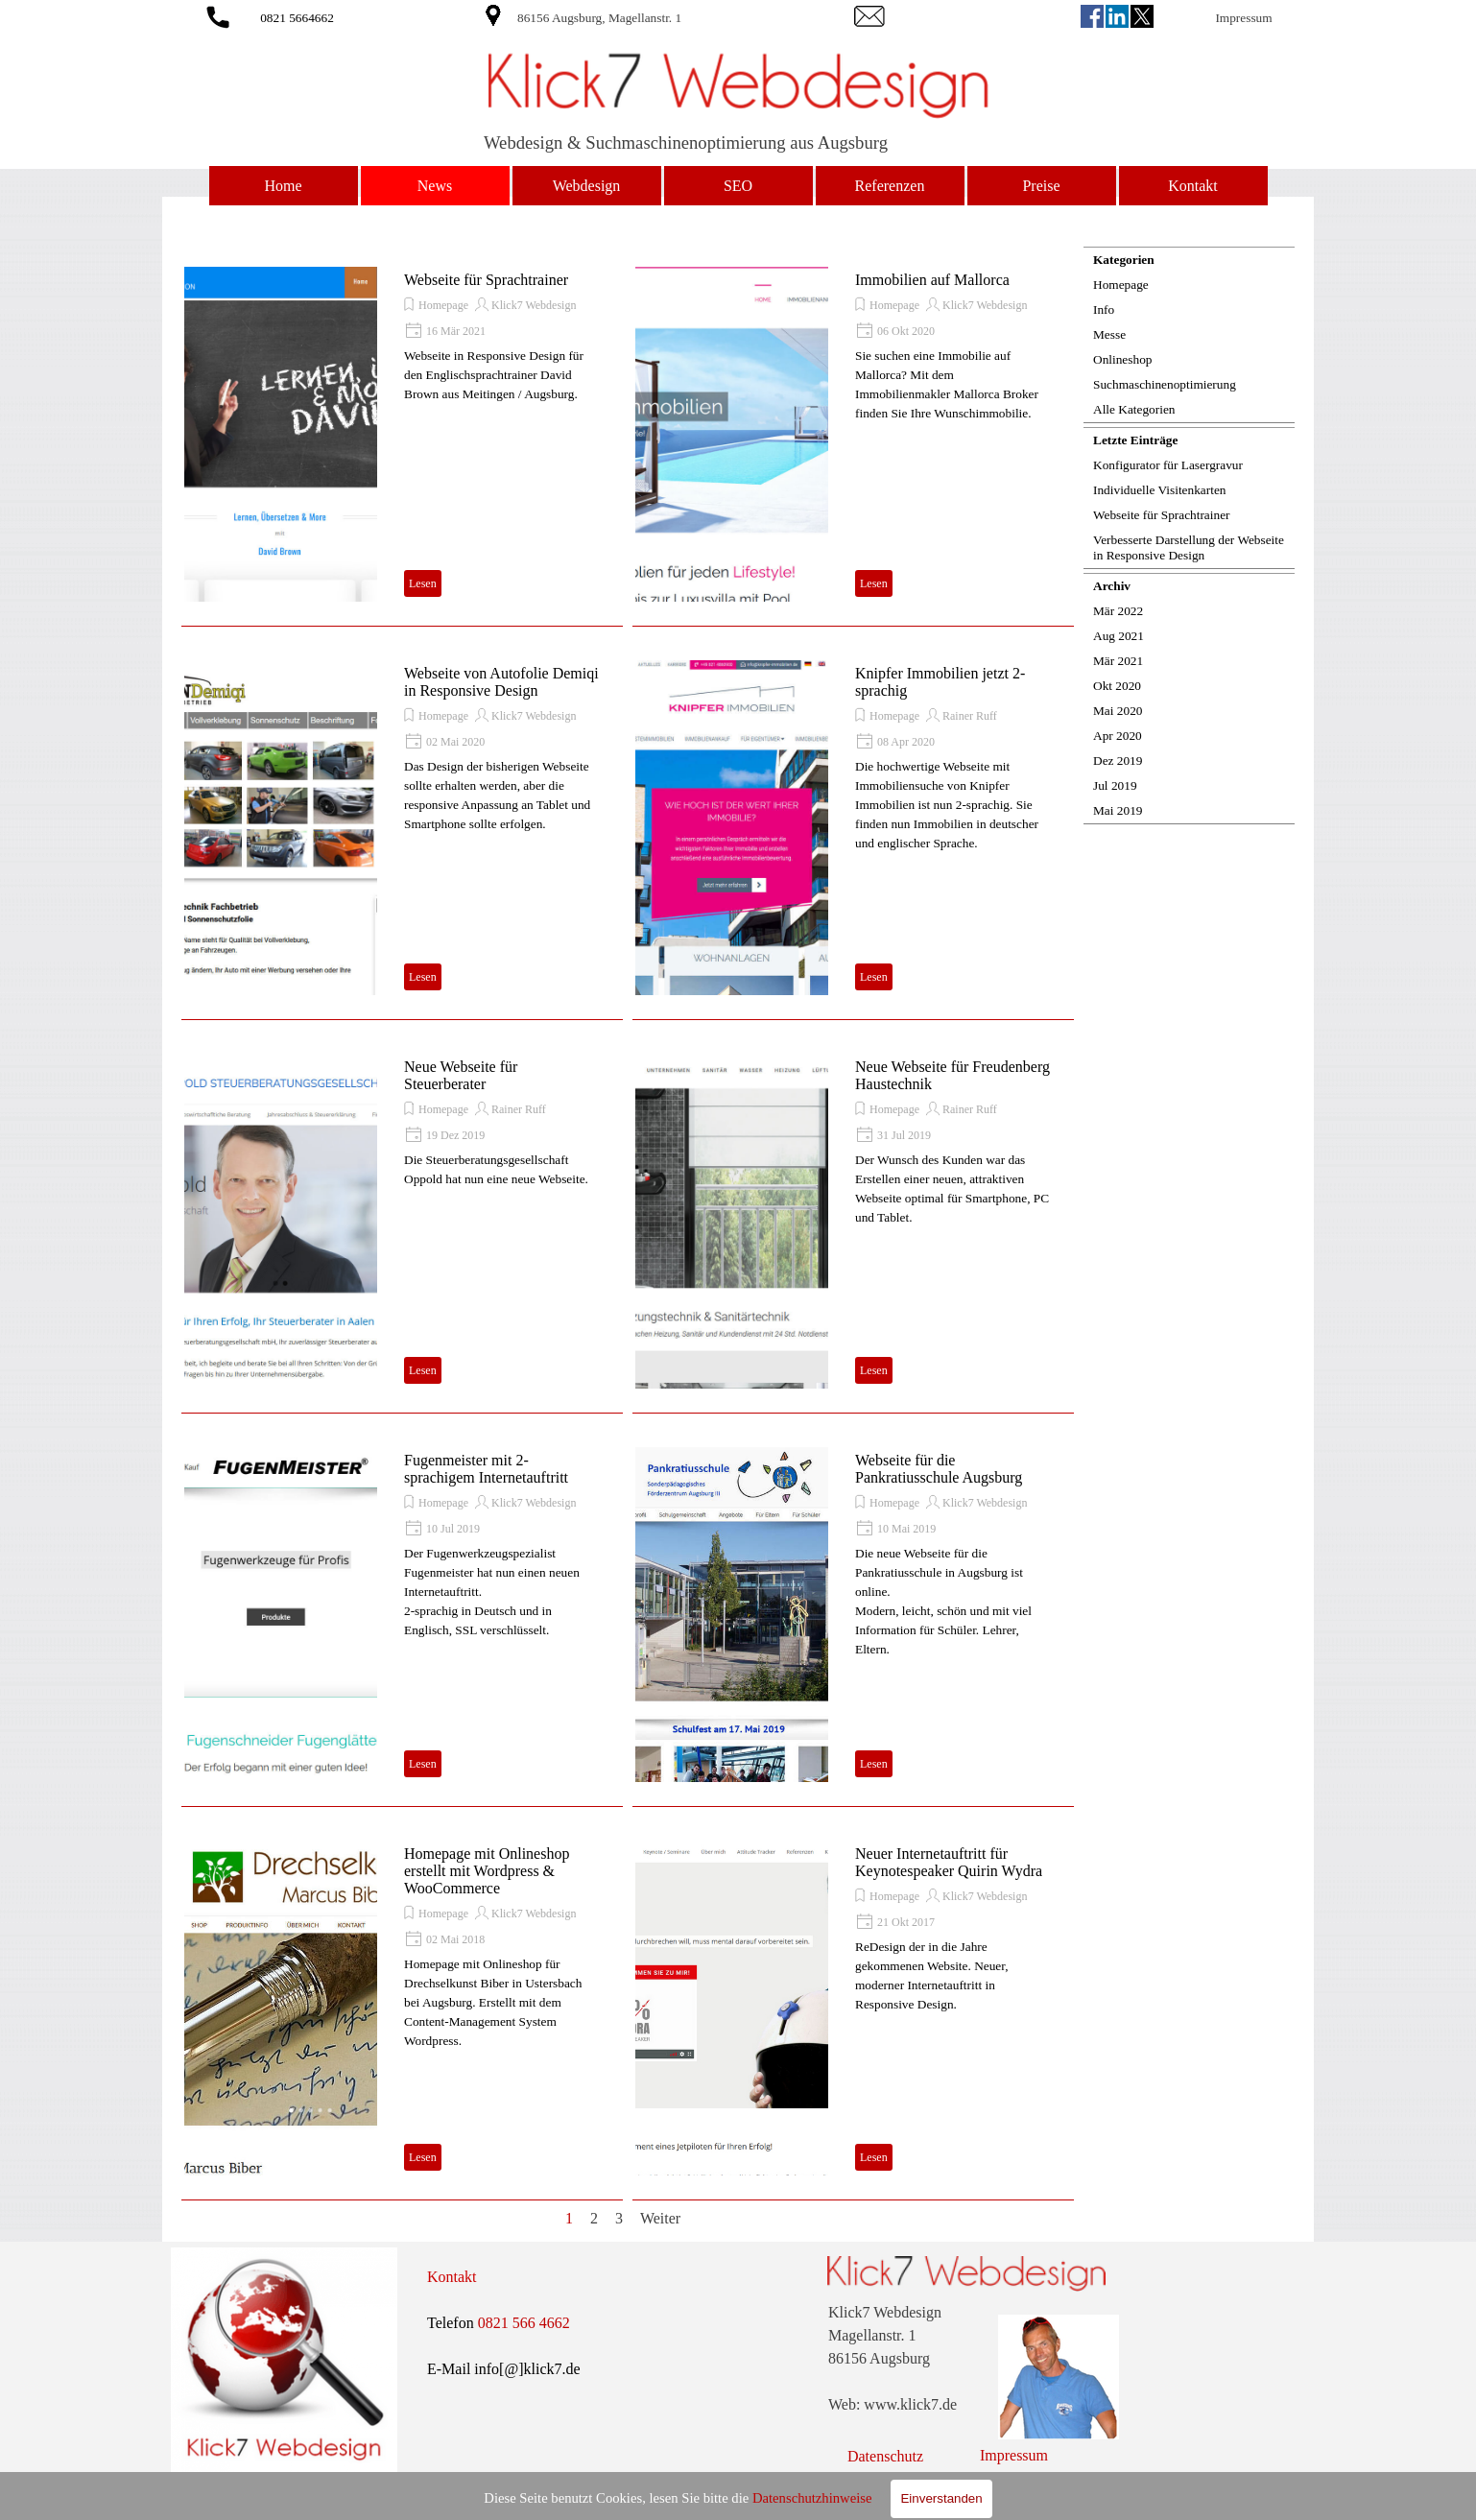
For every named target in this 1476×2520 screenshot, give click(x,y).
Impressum (1243, 18)
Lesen (423, 583)
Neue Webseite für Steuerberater (460, 1075)
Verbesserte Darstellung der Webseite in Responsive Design (1188, 547)
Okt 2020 (1117, 685)
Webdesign (587, 186)
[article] (402, 435)
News (434, 186)
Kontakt (1193, 186)
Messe (1109, 334)
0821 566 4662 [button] (524, 2323)
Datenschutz (885, 2456)
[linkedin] (1117, 16)
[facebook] (1092, 16)
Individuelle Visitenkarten (1159, 490)
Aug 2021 (1118, 636)
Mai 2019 (1117, 810)
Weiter (660, 2218)
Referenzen (890, 186)
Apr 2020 (1117, 735)
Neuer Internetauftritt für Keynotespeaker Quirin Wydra (948, 1862)
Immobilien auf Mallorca (932, 280)
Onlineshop (1122, 359)
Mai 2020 (1117, 710)
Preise (1040, 186)
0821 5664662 (297, 18)
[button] (217, 14)
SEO (738, 186)
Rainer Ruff (969, 716)
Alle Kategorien (1134, 409)
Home (282, 186)
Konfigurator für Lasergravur (1168, 465)
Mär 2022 (1118, 611)
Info (1103, 309)
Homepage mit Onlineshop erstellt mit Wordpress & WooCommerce (486, 1870)
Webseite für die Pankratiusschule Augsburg (938, 1469)
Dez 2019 (1117, 760)
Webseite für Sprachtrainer (486, 280)
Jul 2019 (1115, 785)
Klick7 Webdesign (533, 305)
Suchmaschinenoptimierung (1164, 384)
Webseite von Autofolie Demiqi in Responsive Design (501, 682)
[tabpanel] (654, 17)
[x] (1142, 16)
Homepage (443, 305)
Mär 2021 (1118, 661)
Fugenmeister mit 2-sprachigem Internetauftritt (486, 1469)
